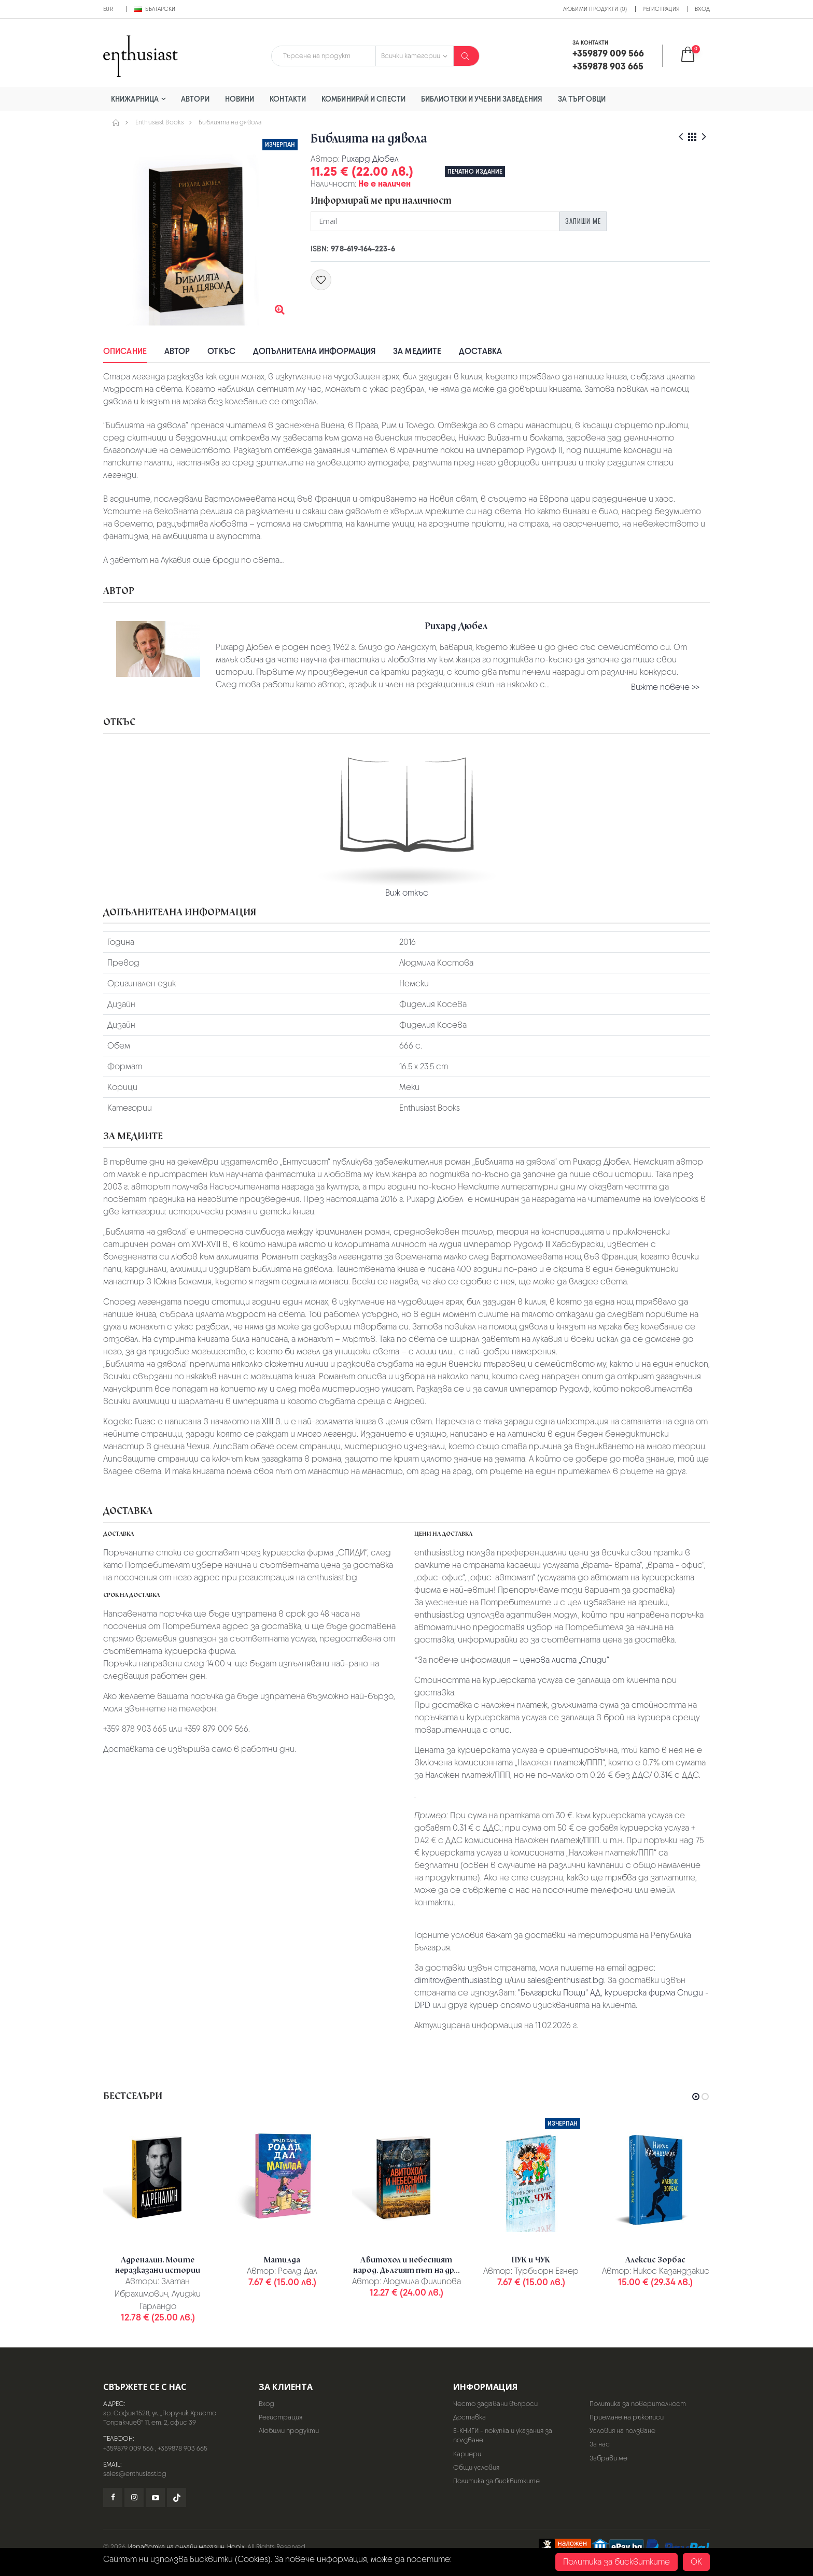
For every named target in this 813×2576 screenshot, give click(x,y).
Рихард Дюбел (370, 158)
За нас (600, 2444)
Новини (240, 99)
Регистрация (660, 8)
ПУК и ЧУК (531, 2260)
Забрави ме (608, 2458)
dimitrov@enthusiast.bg (458, 1980)
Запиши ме (583, 221)
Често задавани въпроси (495, 2403)
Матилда (282, 2260)
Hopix (236, 2546)
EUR (108, 8)
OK (696, 2561)
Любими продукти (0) (595, 8)
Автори (195, 99)
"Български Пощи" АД (559, 1992)
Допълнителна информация (314, 351)
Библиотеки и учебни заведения (481, 99)
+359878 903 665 (182, 2448)
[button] (694, 55)
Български (154, 8)
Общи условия (476, 2467)
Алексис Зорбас (655, 2260)
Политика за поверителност (638, 2403)
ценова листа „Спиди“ (564, 1659)
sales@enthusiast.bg (565, 1980)
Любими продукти (289, 2430)
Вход (702, 8)
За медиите (417, 351)
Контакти (288, 99)
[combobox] (323, 56)
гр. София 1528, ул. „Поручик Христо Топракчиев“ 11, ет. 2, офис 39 (159, 2418)
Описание (125, 351)
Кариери (467, 2454)
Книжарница (135, 99)
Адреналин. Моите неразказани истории (158, 2265)
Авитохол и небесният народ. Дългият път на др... (406, 2265)
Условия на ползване (622, 2430)
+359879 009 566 (128, 2448)
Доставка (480, 351)
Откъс (221, 351)
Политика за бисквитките (496, 2480)
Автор (177, 351)
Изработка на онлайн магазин (176, 2546)
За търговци (582, 99)
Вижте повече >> (665, 687)
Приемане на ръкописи (627, 2417)
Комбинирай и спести (363, 99)
